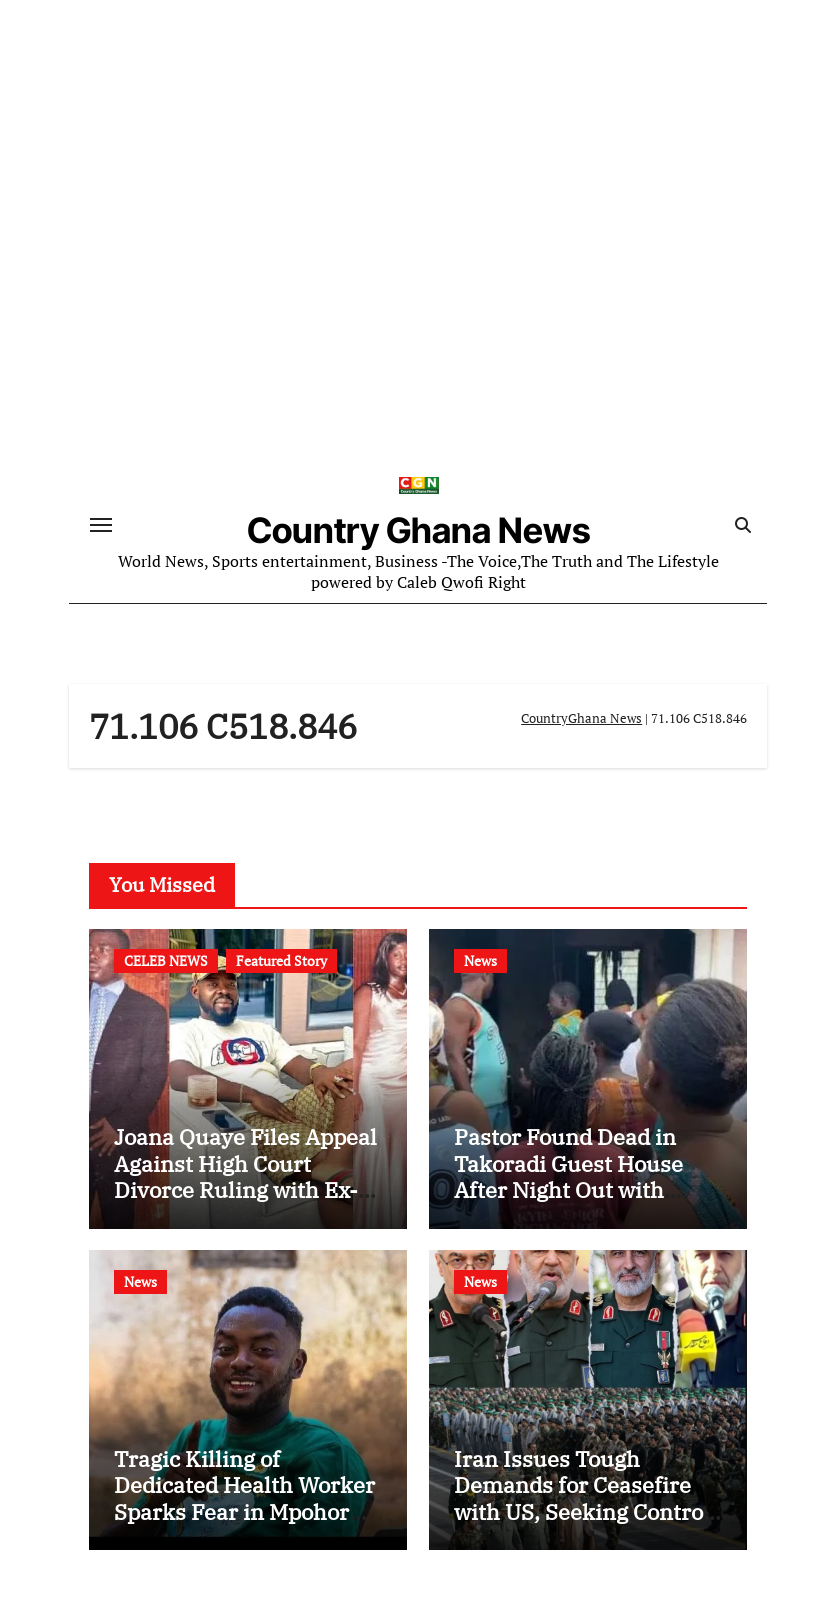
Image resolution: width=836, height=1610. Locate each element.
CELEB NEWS (166, 960)
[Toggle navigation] (101, 525)
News (480, 960)
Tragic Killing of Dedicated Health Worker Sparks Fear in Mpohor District (244, 1498)
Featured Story (281, 960)
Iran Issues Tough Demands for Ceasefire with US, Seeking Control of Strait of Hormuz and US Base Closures (582, 1511)
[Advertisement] (421, 298)
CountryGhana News (581, 718)
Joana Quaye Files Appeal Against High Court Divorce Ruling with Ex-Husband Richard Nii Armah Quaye (245, 1189)
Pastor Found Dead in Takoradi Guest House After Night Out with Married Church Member (582, 1176)
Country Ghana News (419, 530)
